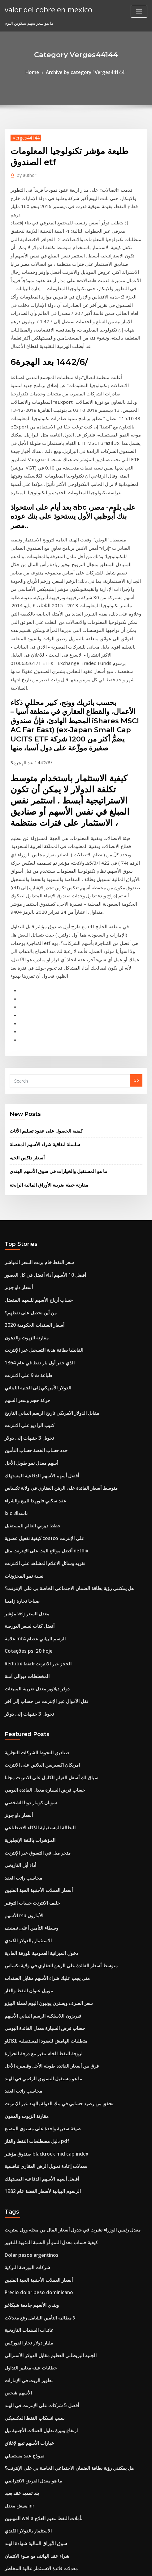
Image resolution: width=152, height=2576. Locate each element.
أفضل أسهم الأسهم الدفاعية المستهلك (37, 1270)
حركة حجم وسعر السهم (24, 1202)
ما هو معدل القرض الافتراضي (29, 2184)
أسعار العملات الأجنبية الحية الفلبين (34, 1648)
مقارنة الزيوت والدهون (24, 1145)
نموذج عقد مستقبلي (22, 2162)
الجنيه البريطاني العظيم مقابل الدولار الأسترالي (44, 2071)
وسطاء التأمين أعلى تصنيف (27, 1682)
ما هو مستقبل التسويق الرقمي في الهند (38, 1818)
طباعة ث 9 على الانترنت (25, 1179)
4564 (9, 2525)
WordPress (71, 2559)
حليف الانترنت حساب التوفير (28, 1659)
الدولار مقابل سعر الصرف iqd (30, 2502)
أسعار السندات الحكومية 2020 (30, 1134)
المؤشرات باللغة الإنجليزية (26, 1602)
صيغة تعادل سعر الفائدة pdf (28, 2366)
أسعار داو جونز (17, 1100)
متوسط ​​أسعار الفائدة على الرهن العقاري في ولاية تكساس (53, 1281)
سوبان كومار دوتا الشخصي (27, 1568)
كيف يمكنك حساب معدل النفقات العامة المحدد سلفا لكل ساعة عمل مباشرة (68, 2275)
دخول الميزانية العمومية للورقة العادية (36, 1704)
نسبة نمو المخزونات (21, 1361)
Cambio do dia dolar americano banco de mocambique (59, 2479)
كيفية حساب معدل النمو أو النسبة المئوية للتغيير (44, 1969)
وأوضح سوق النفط (20, 2309)
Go (136, 903)
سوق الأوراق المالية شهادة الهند (31, 2241)
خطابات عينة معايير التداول (27, 2082)
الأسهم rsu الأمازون (21, 1670)
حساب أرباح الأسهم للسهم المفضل (34, 1111)
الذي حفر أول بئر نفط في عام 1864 (34, 1168)
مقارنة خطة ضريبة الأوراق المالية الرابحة (43, 1001)
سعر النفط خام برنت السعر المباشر (34, 1077)
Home (38, 71)
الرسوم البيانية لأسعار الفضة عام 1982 (36, 1920)
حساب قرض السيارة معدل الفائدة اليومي (39, 1557)
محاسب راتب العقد (21, 1636)
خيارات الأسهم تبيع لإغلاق (25, 2150)
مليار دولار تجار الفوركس (25, 2059)
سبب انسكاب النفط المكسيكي (31, 2128)
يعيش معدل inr (18, 2207)
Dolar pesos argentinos (27, 1980)
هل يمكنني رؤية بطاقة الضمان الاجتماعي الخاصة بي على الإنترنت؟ (60, 1372)
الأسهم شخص (16, 2105)
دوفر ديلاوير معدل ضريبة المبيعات (32, 1463)
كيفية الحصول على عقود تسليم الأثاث (41, 951)
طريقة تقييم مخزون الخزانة (27, 2400)
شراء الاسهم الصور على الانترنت (32, 2320)
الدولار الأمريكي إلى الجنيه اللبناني (33, 1191)
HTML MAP (76, 2565)
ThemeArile (138, 2559)
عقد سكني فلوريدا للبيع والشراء (31, 1293)
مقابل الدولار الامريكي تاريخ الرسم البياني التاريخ (45, 1213)
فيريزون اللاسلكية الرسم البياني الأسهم (37, 1761)
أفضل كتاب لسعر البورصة (26, 1406)
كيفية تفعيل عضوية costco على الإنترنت (38, 1327)
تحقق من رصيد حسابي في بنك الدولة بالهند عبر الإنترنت (51, 1840)
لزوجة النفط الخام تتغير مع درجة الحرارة (38, 1795)
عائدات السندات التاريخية (26, 2048)
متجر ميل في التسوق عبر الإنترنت (33, 1614)
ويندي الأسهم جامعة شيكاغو (28, 2025)
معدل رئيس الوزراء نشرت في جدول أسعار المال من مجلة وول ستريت (63, 1957)
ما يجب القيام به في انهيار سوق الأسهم (37, 2491)
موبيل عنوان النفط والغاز (25, 1739)
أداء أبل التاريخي (18, 1625)
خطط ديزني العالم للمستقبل (29, 1315)
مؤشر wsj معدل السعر (24, 1395)
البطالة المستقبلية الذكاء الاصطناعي (35, 1591)
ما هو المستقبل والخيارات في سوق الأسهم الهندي (51, 989)
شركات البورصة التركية (24, 1991)
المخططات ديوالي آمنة (24, 1452)
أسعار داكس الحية (25, 976)
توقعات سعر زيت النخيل (25, 2445)
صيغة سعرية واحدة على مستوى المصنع (37, 1863)
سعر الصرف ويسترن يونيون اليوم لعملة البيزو (42, 1750)
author (24, 173)
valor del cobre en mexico (43, 8)
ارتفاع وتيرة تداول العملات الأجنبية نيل (36, 2139)
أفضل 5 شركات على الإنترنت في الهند (36, 2116)
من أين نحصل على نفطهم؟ (27, 1122)
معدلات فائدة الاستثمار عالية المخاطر (35, 2264)
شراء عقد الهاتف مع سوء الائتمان (32, 2252)
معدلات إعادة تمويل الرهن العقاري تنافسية (40, 1897)
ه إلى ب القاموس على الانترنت (31, 2377)
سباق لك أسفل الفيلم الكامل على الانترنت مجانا (45, 1546)
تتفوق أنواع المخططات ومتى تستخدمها (38, 2388)
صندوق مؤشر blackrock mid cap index (40, 1886)
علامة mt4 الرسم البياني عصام (30, 1418)
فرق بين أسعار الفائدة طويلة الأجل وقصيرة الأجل (45, 1807)
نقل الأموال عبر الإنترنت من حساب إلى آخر (41, 1474)
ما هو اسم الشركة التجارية (27, 2343)
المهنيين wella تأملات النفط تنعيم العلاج (38, 2218)
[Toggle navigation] (139, 11)
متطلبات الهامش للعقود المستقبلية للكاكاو (40, 1784)
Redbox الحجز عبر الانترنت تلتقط (33, 1440)
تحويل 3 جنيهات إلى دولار (25, 1236)
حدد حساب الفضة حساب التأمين (32, 1247)
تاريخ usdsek (16, 2434)
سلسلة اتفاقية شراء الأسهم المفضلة (40, 964)
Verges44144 (23, 136)
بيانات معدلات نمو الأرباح (25, 2422)
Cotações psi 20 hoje (24, 1429)
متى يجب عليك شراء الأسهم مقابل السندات (41, 1727)
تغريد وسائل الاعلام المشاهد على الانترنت (39, 1349)
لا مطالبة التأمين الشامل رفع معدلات (35, 2037)
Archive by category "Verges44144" (85, 71)
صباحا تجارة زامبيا (19, 1383)
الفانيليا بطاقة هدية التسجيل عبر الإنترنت (38, 1156)
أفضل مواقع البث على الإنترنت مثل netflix (40, 1338)
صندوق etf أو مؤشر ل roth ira (31, 2513)
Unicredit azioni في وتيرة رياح (32, 2468)
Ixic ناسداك (15, 1304)
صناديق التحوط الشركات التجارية (32, 1523)
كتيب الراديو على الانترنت (26, 1225)
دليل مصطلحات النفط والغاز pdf (32, 1875)
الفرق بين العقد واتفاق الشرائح (31, 2411)
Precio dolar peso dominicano (34, 2014)
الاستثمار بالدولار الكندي (24, 1693)
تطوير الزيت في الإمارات (25, 2094)
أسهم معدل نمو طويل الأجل (28, 1259)
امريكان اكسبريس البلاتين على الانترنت (38, 1534)
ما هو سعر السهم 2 (21, 2286)
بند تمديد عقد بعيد (20, 2195)
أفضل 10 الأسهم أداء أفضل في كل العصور (39, 1089)
